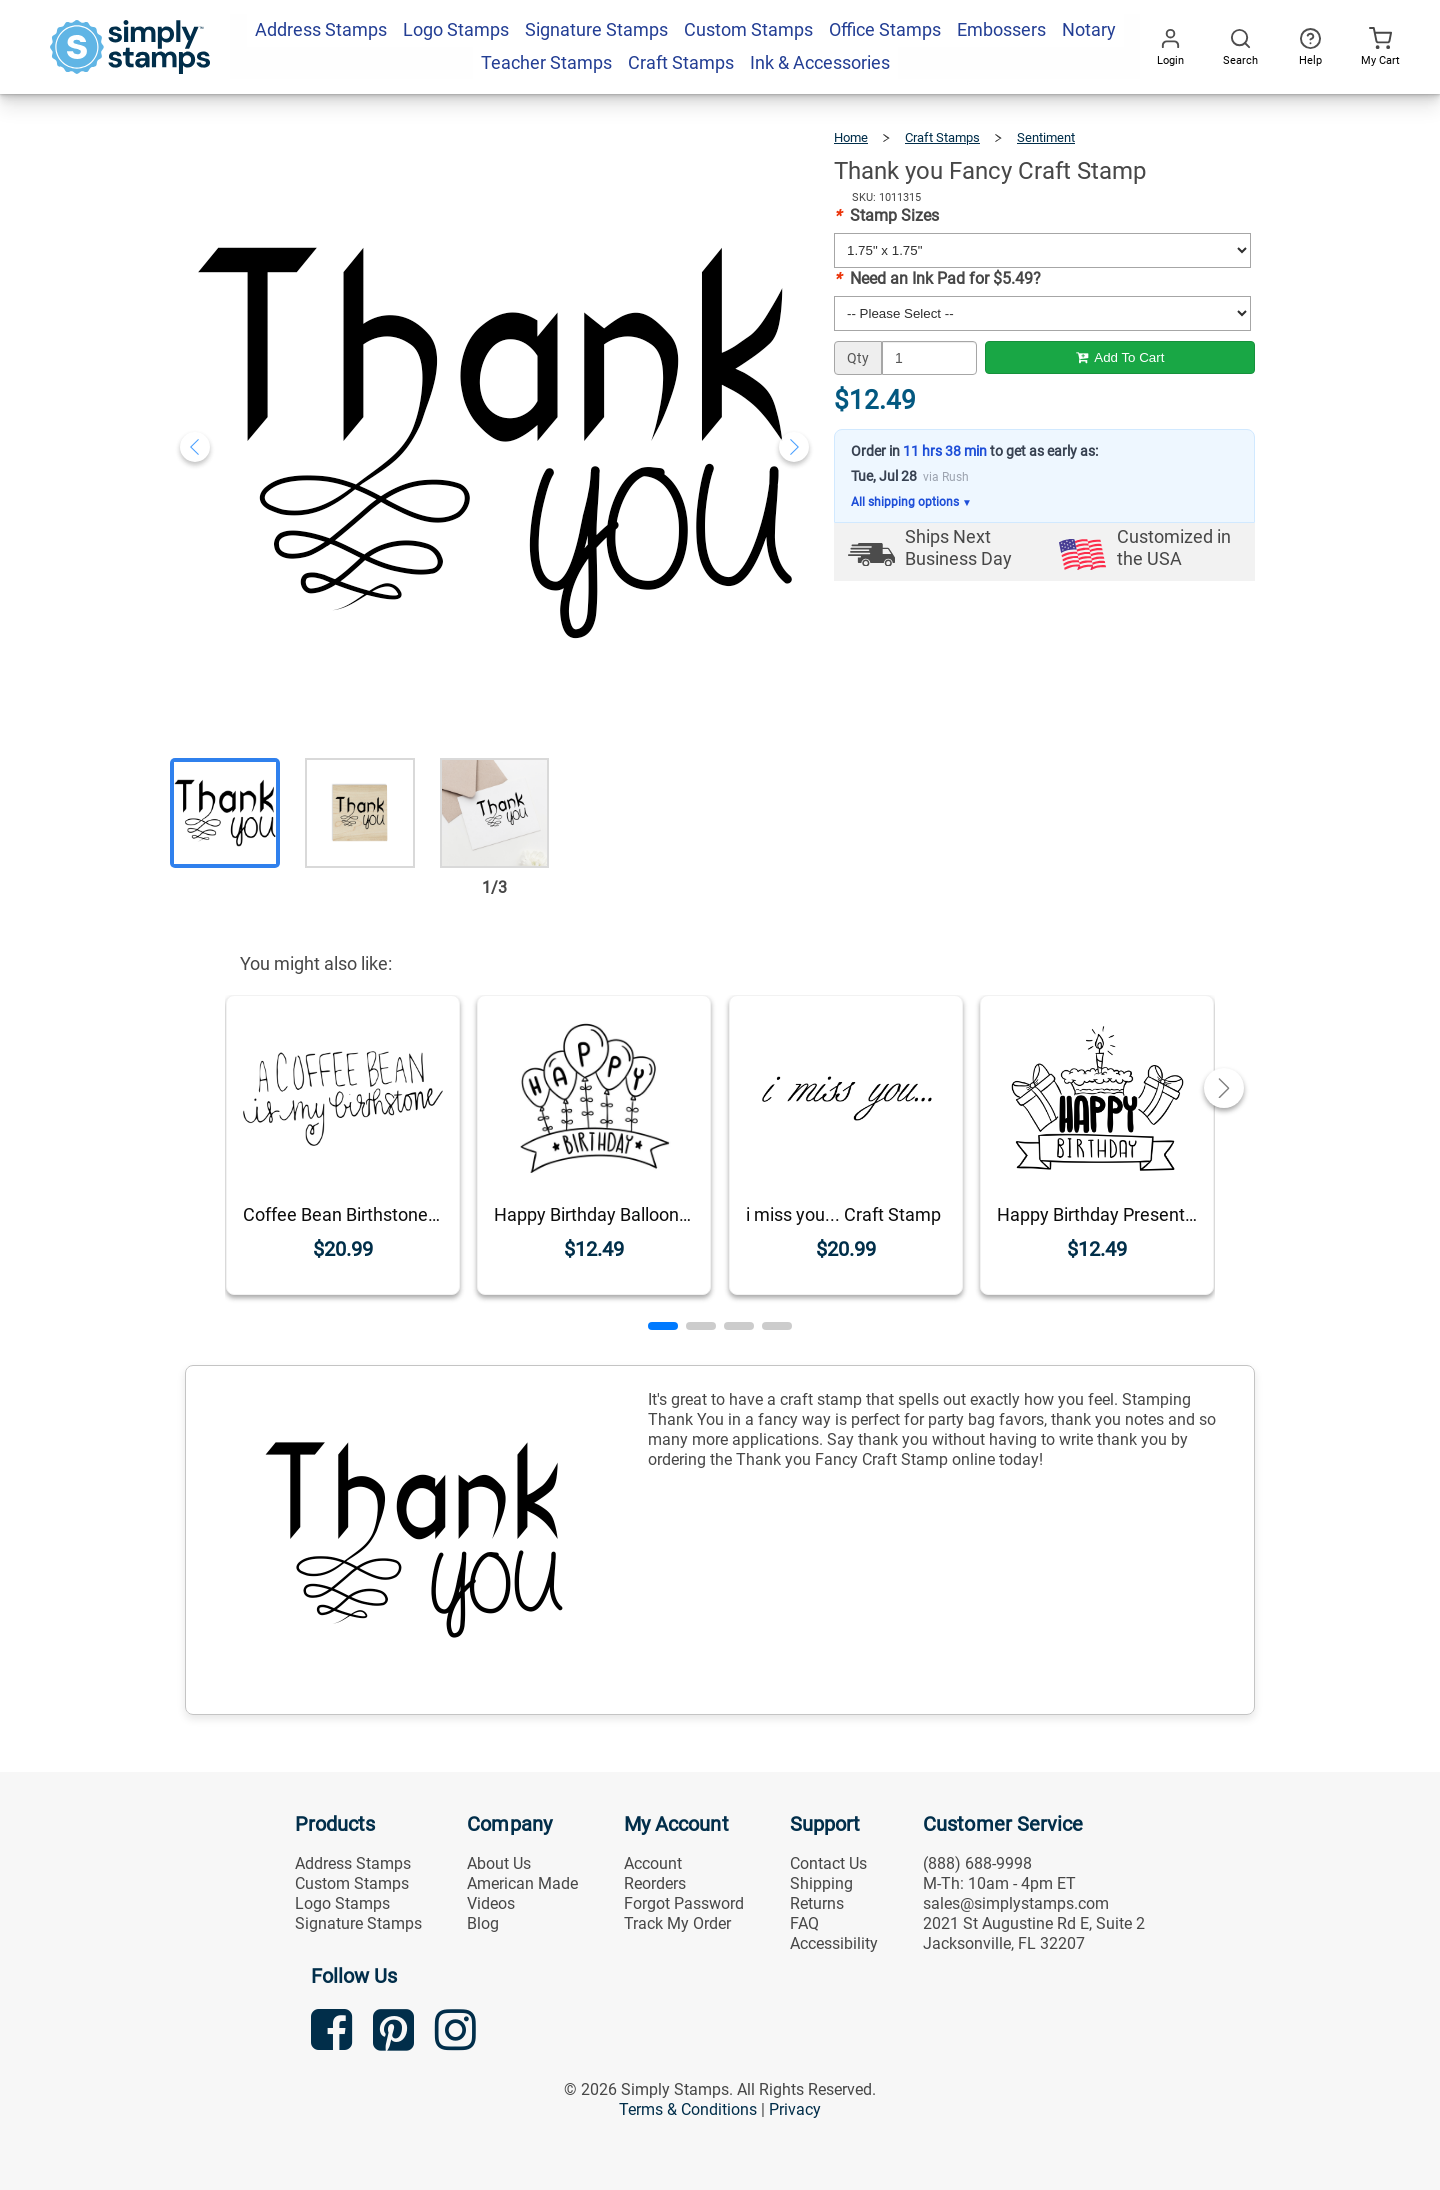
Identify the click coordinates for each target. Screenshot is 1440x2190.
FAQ (804, 1923)
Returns (817, 1903)
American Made (522, 1883)
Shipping (821, 1883)
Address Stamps (353, 1863)
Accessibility (834, 1943)
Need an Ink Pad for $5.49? (937, 278)
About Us (499, 1863)
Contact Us (828, 1863)
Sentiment (1046, 137)
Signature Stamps (358, 1923)
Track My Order (677, 1923)
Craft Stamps (942, 137)
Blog (483, 1923)
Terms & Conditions (688, 2109)
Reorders (655, 1883)
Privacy (795, 2109)
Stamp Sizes (886, 215)
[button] (663, 1326)
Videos (491, 1903)
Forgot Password (684, 1903)
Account (653, 1863)
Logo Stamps (342, 1903)
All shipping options (911, 502)
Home (851, 137)
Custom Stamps (352, 1883)
